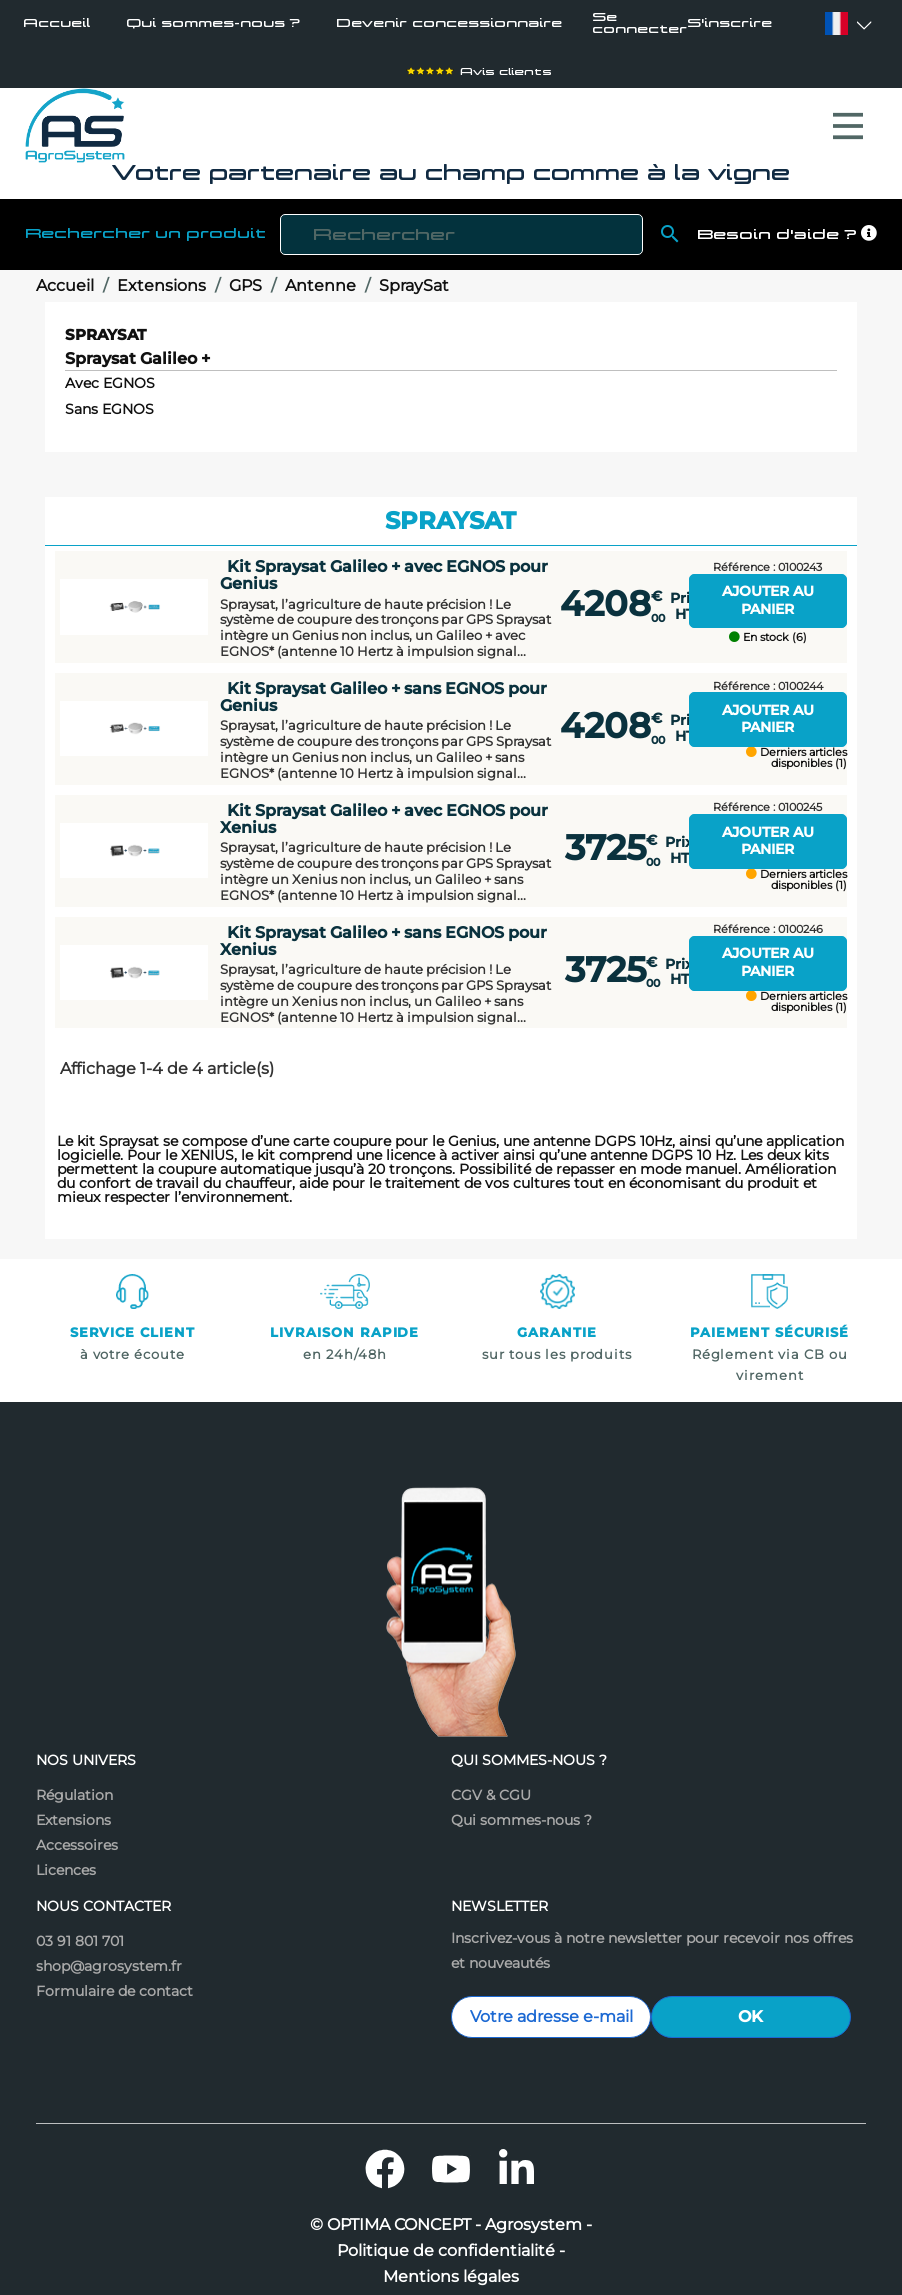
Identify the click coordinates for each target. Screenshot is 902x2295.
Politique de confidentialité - (451, 2241)
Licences (66, 1860)
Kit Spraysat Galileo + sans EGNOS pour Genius (383, 686)
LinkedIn (517, 2159)
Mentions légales (451, 2267)
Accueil (56, 23)
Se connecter (639, 24)
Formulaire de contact (114, 1981)
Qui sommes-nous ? (213, 23)
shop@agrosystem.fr (109, 1956)
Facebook (385, 2159)
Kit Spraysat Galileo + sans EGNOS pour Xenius (383, 930)
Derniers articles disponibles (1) (796, 748)
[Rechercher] (461, 224)
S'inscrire (729, 24)
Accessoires (77, 1835)
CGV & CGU (491, 1785)
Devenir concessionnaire (449, 23)
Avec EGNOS (110, 373)
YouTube (451, 2159)
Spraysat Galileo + (137, 349)
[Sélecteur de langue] (837, 23)
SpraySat (105, 324)
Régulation (74, 1785)
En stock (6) (768, 627)
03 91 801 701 (80, 1931)
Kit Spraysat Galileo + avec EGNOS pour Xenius (384, 808)
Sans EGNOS (109, 399)
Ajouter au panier (768, 590)
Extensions (73, 1810)
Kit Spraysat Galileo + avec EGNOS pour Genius (384, 564)
